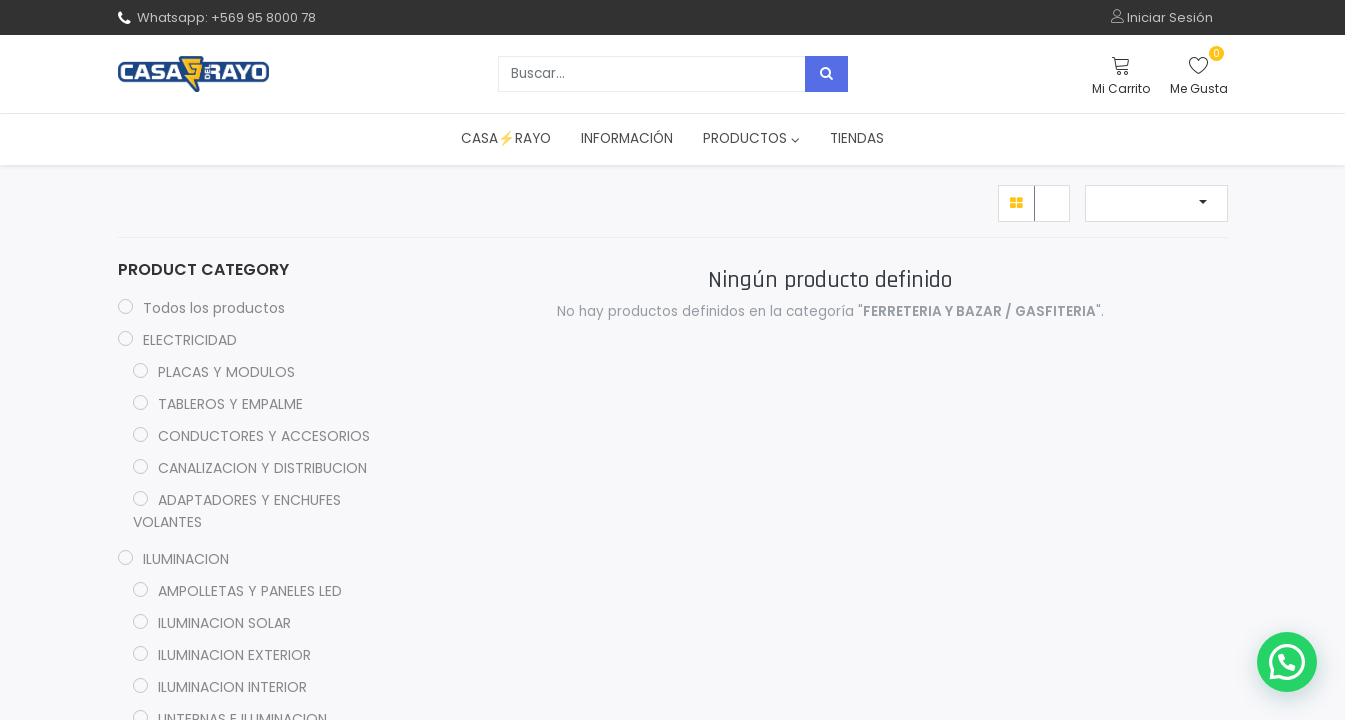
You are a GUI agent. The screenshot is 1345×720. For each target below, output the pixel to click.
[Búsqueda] (826, 74)
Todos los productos (214, 308)
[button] (1156, 203)
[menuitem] (506, 139)
